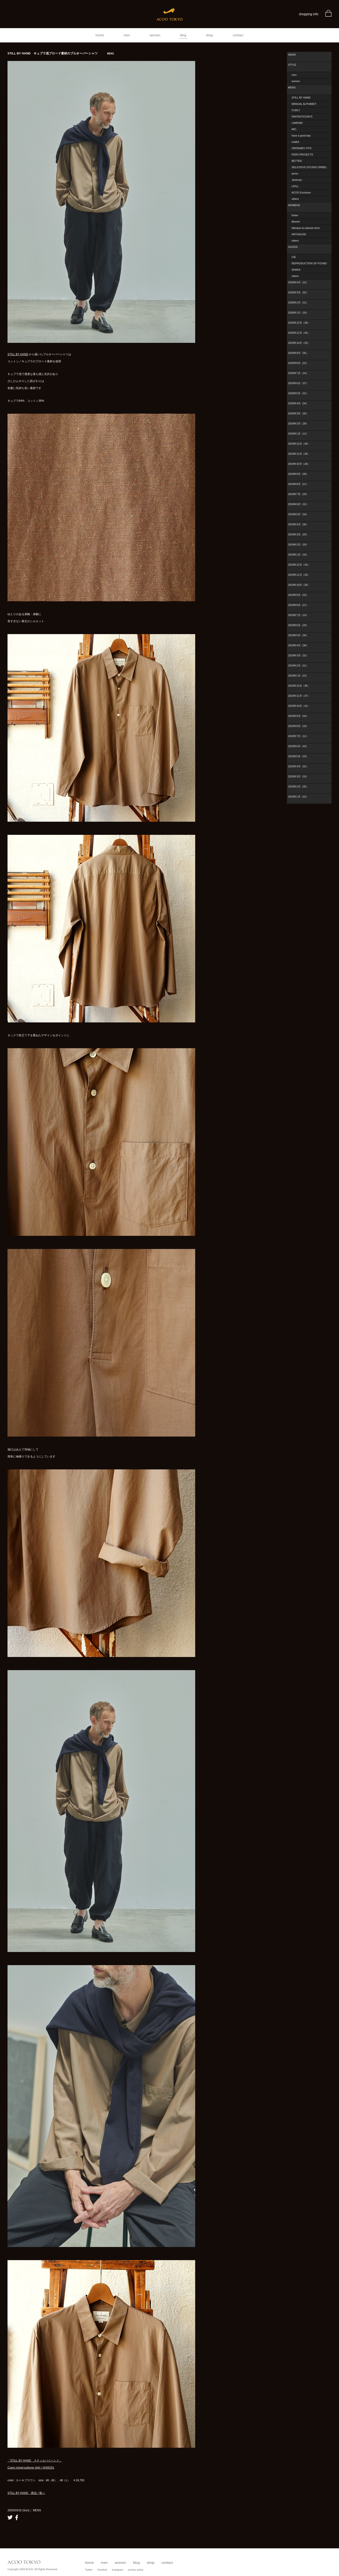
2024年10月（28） (299, 463)
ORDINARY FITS (302, 148)
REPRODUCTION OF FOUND (309, 263)
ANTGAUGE (299, 234)
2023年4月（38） (298, 645)
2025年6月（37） (298, 383)
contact (238, 35)
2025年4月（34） (298, 403)
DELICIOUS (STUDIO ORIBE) (309, 167)
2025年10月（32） (299, 342)
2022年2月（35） (298, 786)
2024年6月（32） (298, 504)
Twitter (88, 2569)
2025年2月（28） (298, 423)
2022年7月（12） (298, 736)
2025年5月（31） (298, 393)
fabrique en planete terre (306, 228)
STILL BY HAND (18, 354)
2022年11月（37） (299, 695)
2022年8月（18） (298, 726)
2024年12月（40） (299, 443)
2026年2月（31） (298, 302)
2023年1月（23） (298, 675)
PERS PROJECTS (302, 154)
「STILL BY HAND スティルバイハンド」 (35, 2460)
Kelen (295, 215)
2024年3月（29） (298, 534)
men (127, 35)
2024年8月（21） (298, 484)
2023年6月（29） (298, 625)
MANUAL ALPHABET (304, 103)
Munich (296, 221)
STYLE (292, 64)
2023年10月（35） (299, 584)
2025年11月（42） (299, 332)
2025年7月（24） (298, 373)
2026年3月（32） (298, 292)
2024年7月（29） (298, 494)
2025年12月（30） (299, 322)
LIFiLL (295, 186)
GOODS (293, 247)
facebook (16, 2517)
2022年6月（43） (298, 746)
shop (209, 35)
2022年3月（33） (298, 776)
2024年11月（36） (299, 453)
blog (183, 35)
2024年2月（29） (298, 544)
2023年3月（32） (298, 655)
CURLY (296, 110)
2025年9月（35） (298, 353)
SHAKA (296, 269)
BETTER (297, 160)
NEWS (292, 54)
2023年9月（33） (298, 595)
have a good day (301, 135)
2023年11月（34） (299, 574)
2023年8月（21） (298, 605)
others (295, 198)
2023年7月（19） (298, 615)
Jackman (297, 179)
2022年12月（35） (299, 685)
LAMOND (297, 122)
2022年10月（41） (299, 705)
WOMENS (294, 205)
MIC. (294, 129)
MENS (292, 87)
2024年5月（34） (298, 514)
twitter (10, 2517)
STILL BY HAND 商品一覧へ (26, 2493)
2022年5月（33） (298, 756)
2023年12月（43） (299, 564)
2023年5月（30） (298, 635)
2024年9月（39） (298, 474)
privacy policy (136, 2569)
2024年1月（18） (298, 554)
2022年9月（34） (298, 716)
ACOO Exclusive (301, 192)
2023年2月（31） (298, 665)
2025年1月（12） (298, 433)
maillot (295, 141)
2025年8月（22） (298, 363)
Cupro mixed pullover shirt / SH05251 (31, 2467)
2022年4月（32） (298, 766)
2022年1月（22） (298, 796)
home (100, 35)
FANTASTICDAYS (302, 116)
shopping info (308, 14)
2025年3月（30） (298, 413)
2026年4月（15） (298, 282)
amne (295, 173)
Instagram (117, 2569)
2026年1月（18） (298, 312)
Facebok (102, 2569)
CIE (294, 257)
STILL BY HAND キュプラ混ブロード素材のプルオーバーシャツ (61, 53)
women (155, 35)
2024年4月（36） (298, 524)
